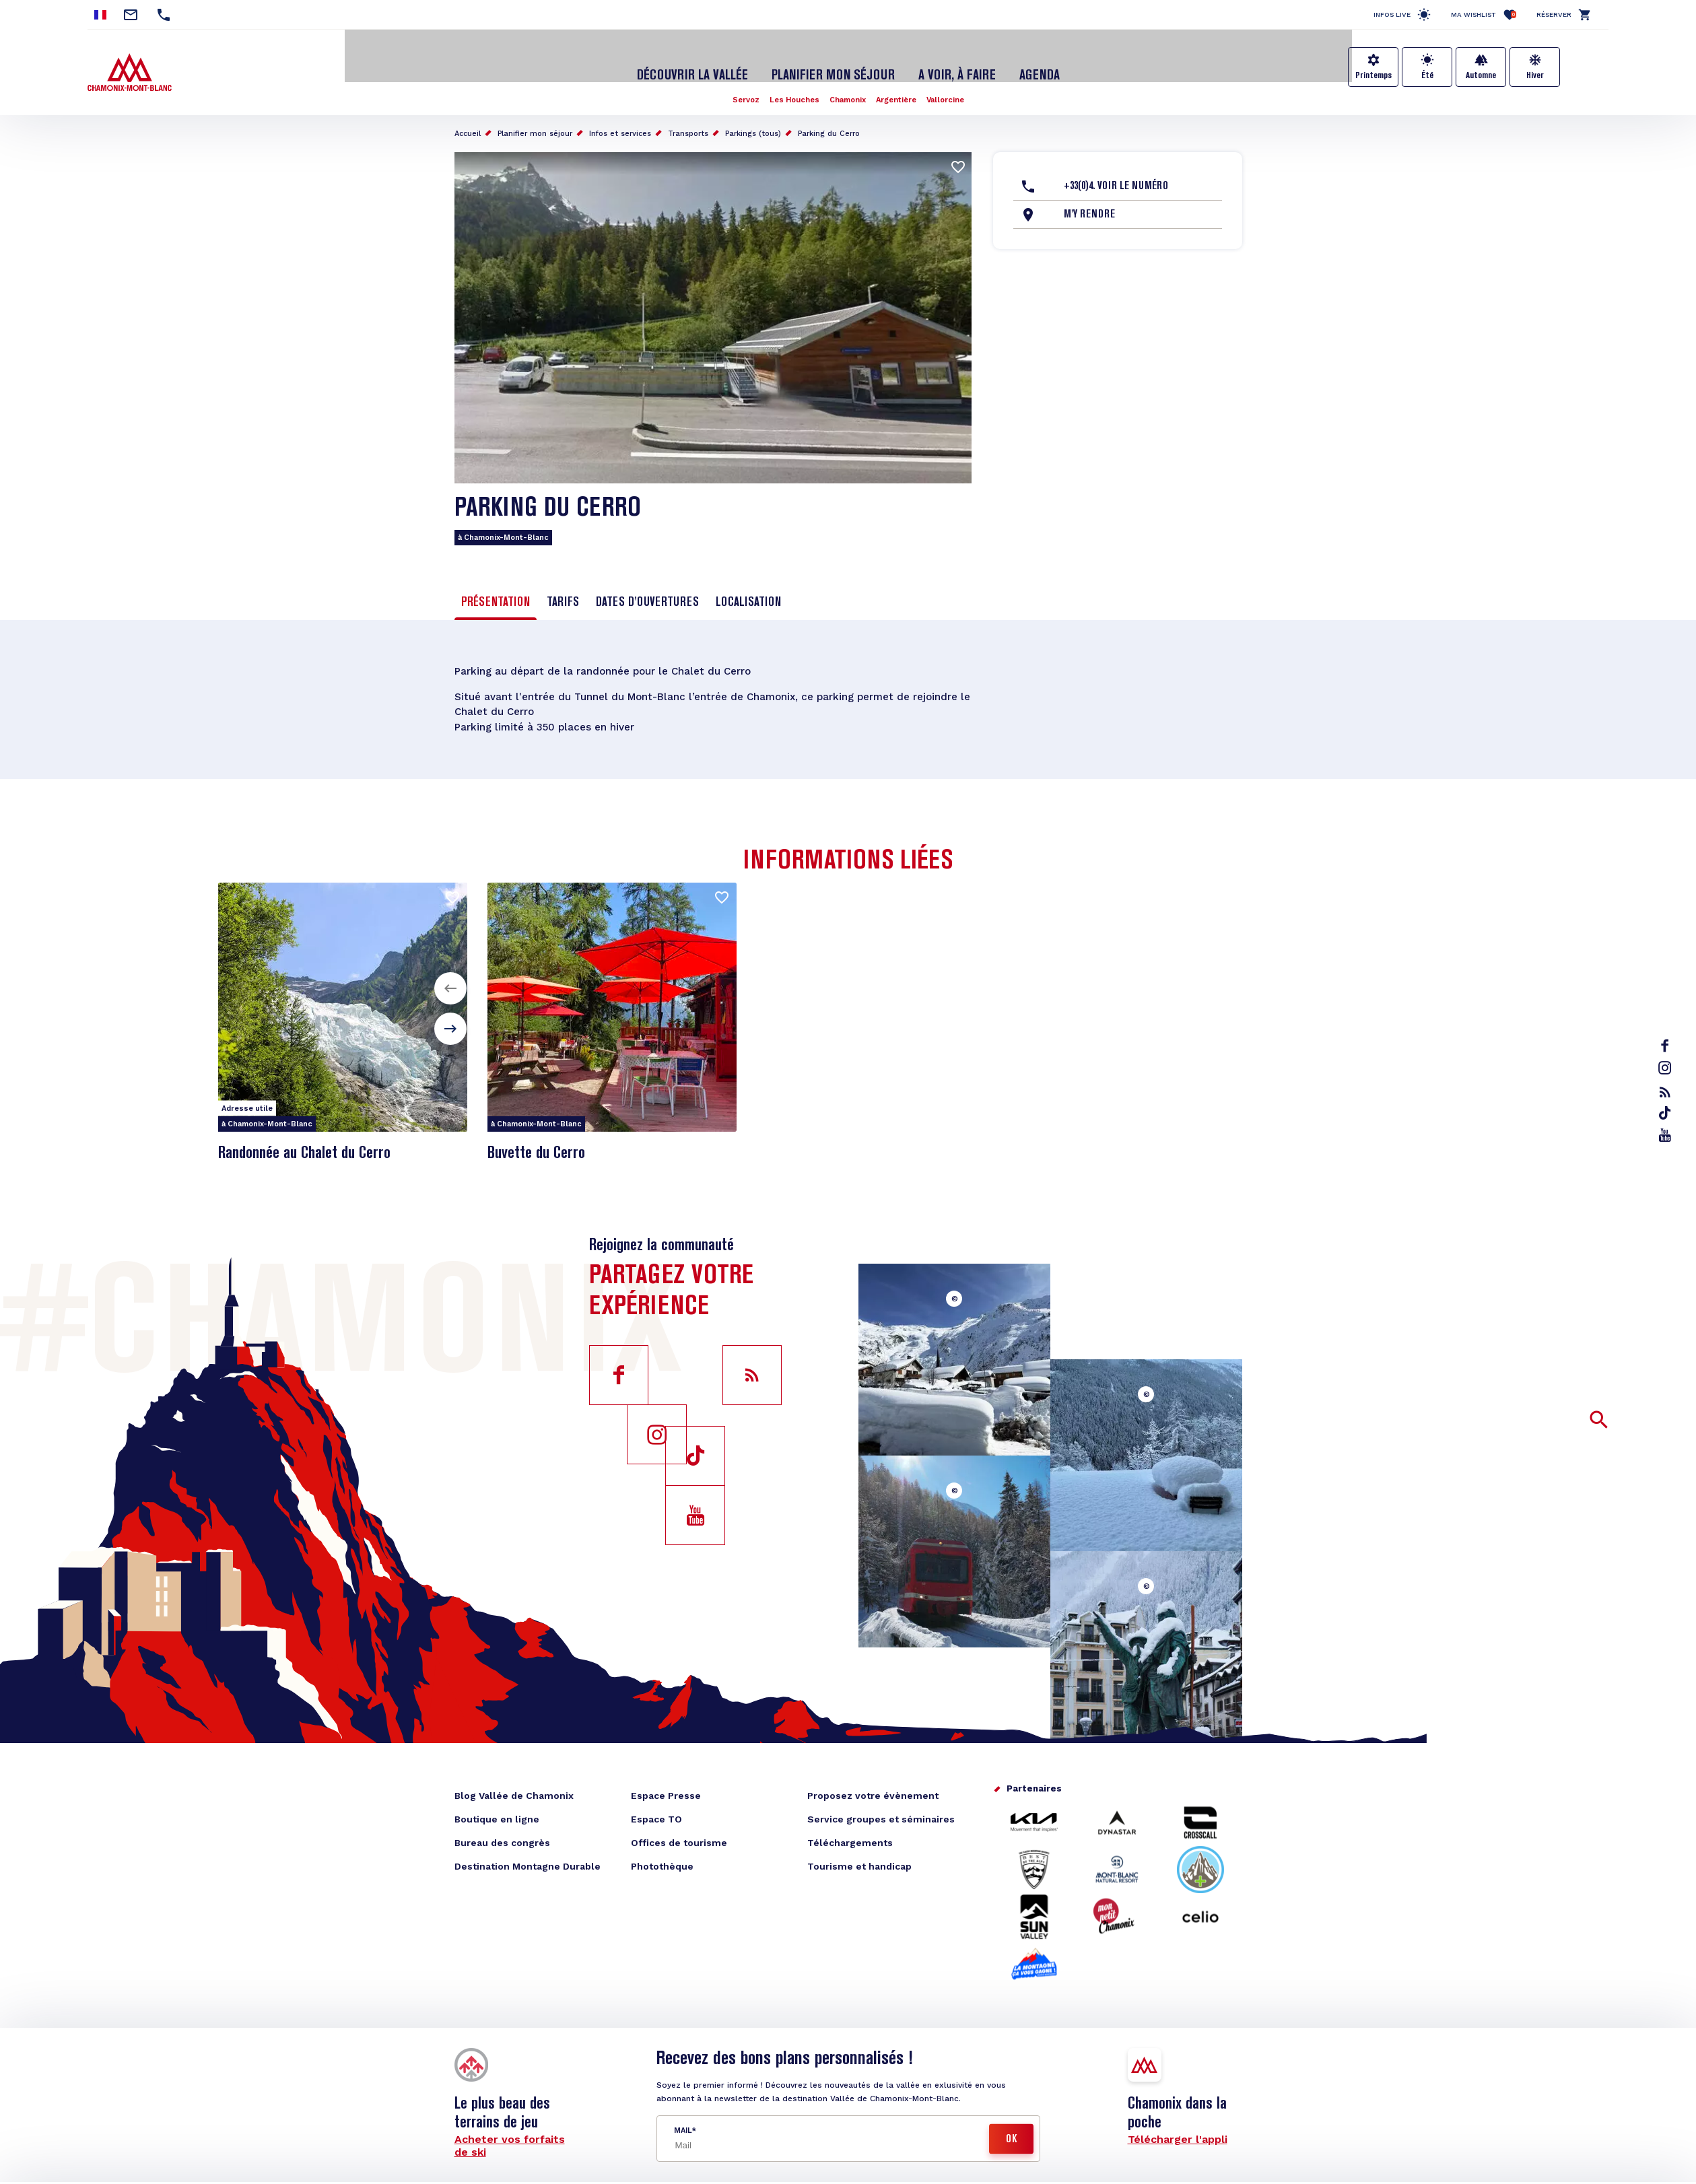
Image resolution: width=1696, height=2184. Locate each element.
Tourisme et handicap (859, 1858)
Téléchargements (850, 1834)
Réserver (1553, 14)
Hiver (1535, 75)
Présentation (495, 589)
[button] (450, 980)
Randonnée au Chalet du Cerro (315, 1144)
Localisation (748, 589)
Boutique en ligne (496, 1811)
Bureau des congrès (502, 1834)
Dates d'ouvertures (647, 589)
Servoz (739, 86)
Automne (1481, 75)
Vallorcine (951, 86)
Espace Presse (666, 1787)
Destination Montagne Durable (527, 1858)
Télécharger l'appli (1177, 2131)
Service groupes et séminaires (881, 1811)
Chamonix (847, 86)
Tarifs (563, 589)
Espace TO (656, 1811)
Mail (682, 2122)
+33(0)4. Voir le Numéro (1116, 173)
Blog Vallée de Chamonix (514, 1787)
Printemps (1373, 75)
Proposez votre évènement (873, 1787)
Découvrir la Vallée (702, 62)
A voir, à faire (949, 62)
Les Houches (791, 86)
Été (1427, 75)
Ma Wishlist (1483, 14)
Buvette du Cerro (542, 1144)
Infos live (1392, 14)
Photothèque (662, 1858)
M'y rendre (1089, 201)
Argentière (899, 86)
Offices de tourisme (679, 1834)
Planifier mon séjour (833, 62)
